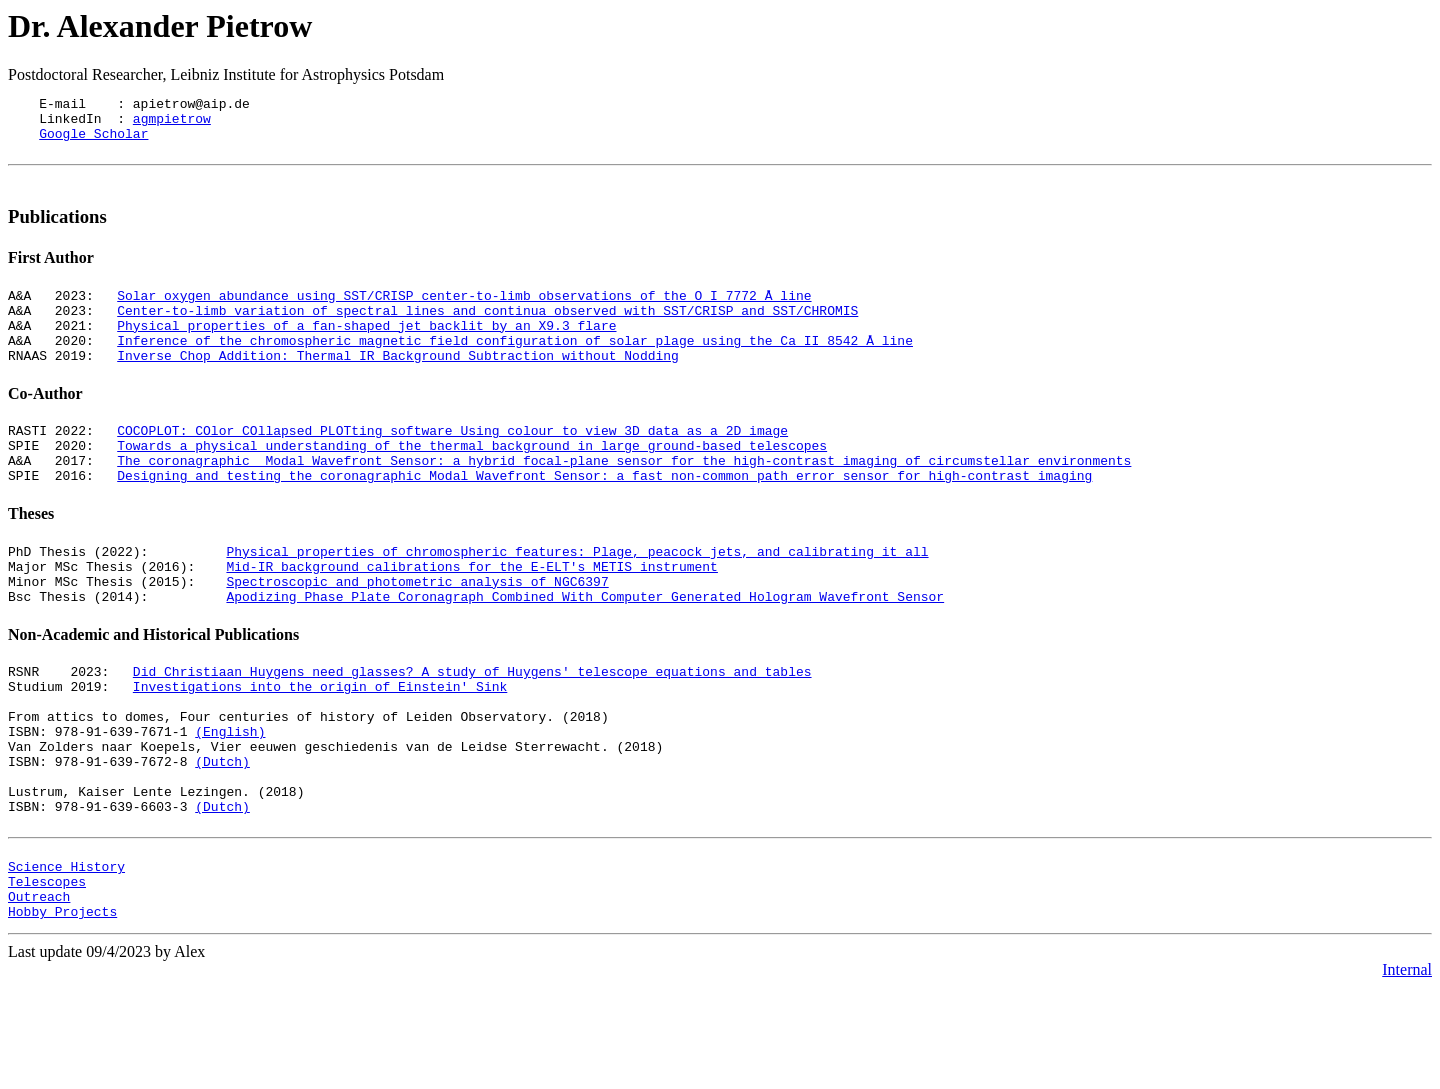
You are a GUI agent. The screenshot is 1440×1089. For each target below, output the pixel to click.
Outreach (39, 995)
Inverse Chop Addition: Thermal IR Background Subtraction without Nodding (398, 385)
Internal (1407, 1071)
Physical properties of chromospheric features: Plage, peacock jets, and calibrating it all (577, 596)
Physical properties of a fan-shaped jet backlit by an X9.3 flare (366, 349)
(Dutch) (222, 836)
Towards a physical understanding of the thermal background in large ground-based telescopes (472, 481)
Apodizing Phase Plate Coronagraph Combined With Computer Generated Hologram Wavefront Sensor (585, 650)
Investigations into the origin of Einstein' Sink (320, 746)
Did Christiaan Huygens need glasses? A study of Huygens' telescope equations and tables (472, 728)
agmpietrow (172, 124)
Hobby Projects (62, 1013)
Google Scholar (93, 142)
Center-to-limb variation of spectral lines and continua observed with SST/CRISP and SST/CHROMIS (487, 331)
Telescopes (47, 977)
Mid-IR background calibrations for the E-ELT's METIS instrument (471, 614)
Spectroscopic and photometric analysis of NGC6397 (417, 632)
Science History (66, 959)
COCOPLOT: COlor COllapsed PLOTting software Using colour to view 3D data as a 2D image (452, 463)
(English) (230, 800)
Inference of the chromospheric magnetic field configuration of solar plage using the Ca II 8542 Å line (515, 367)
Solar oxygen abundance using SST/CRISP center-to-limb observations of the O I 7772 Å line (464, 313)
